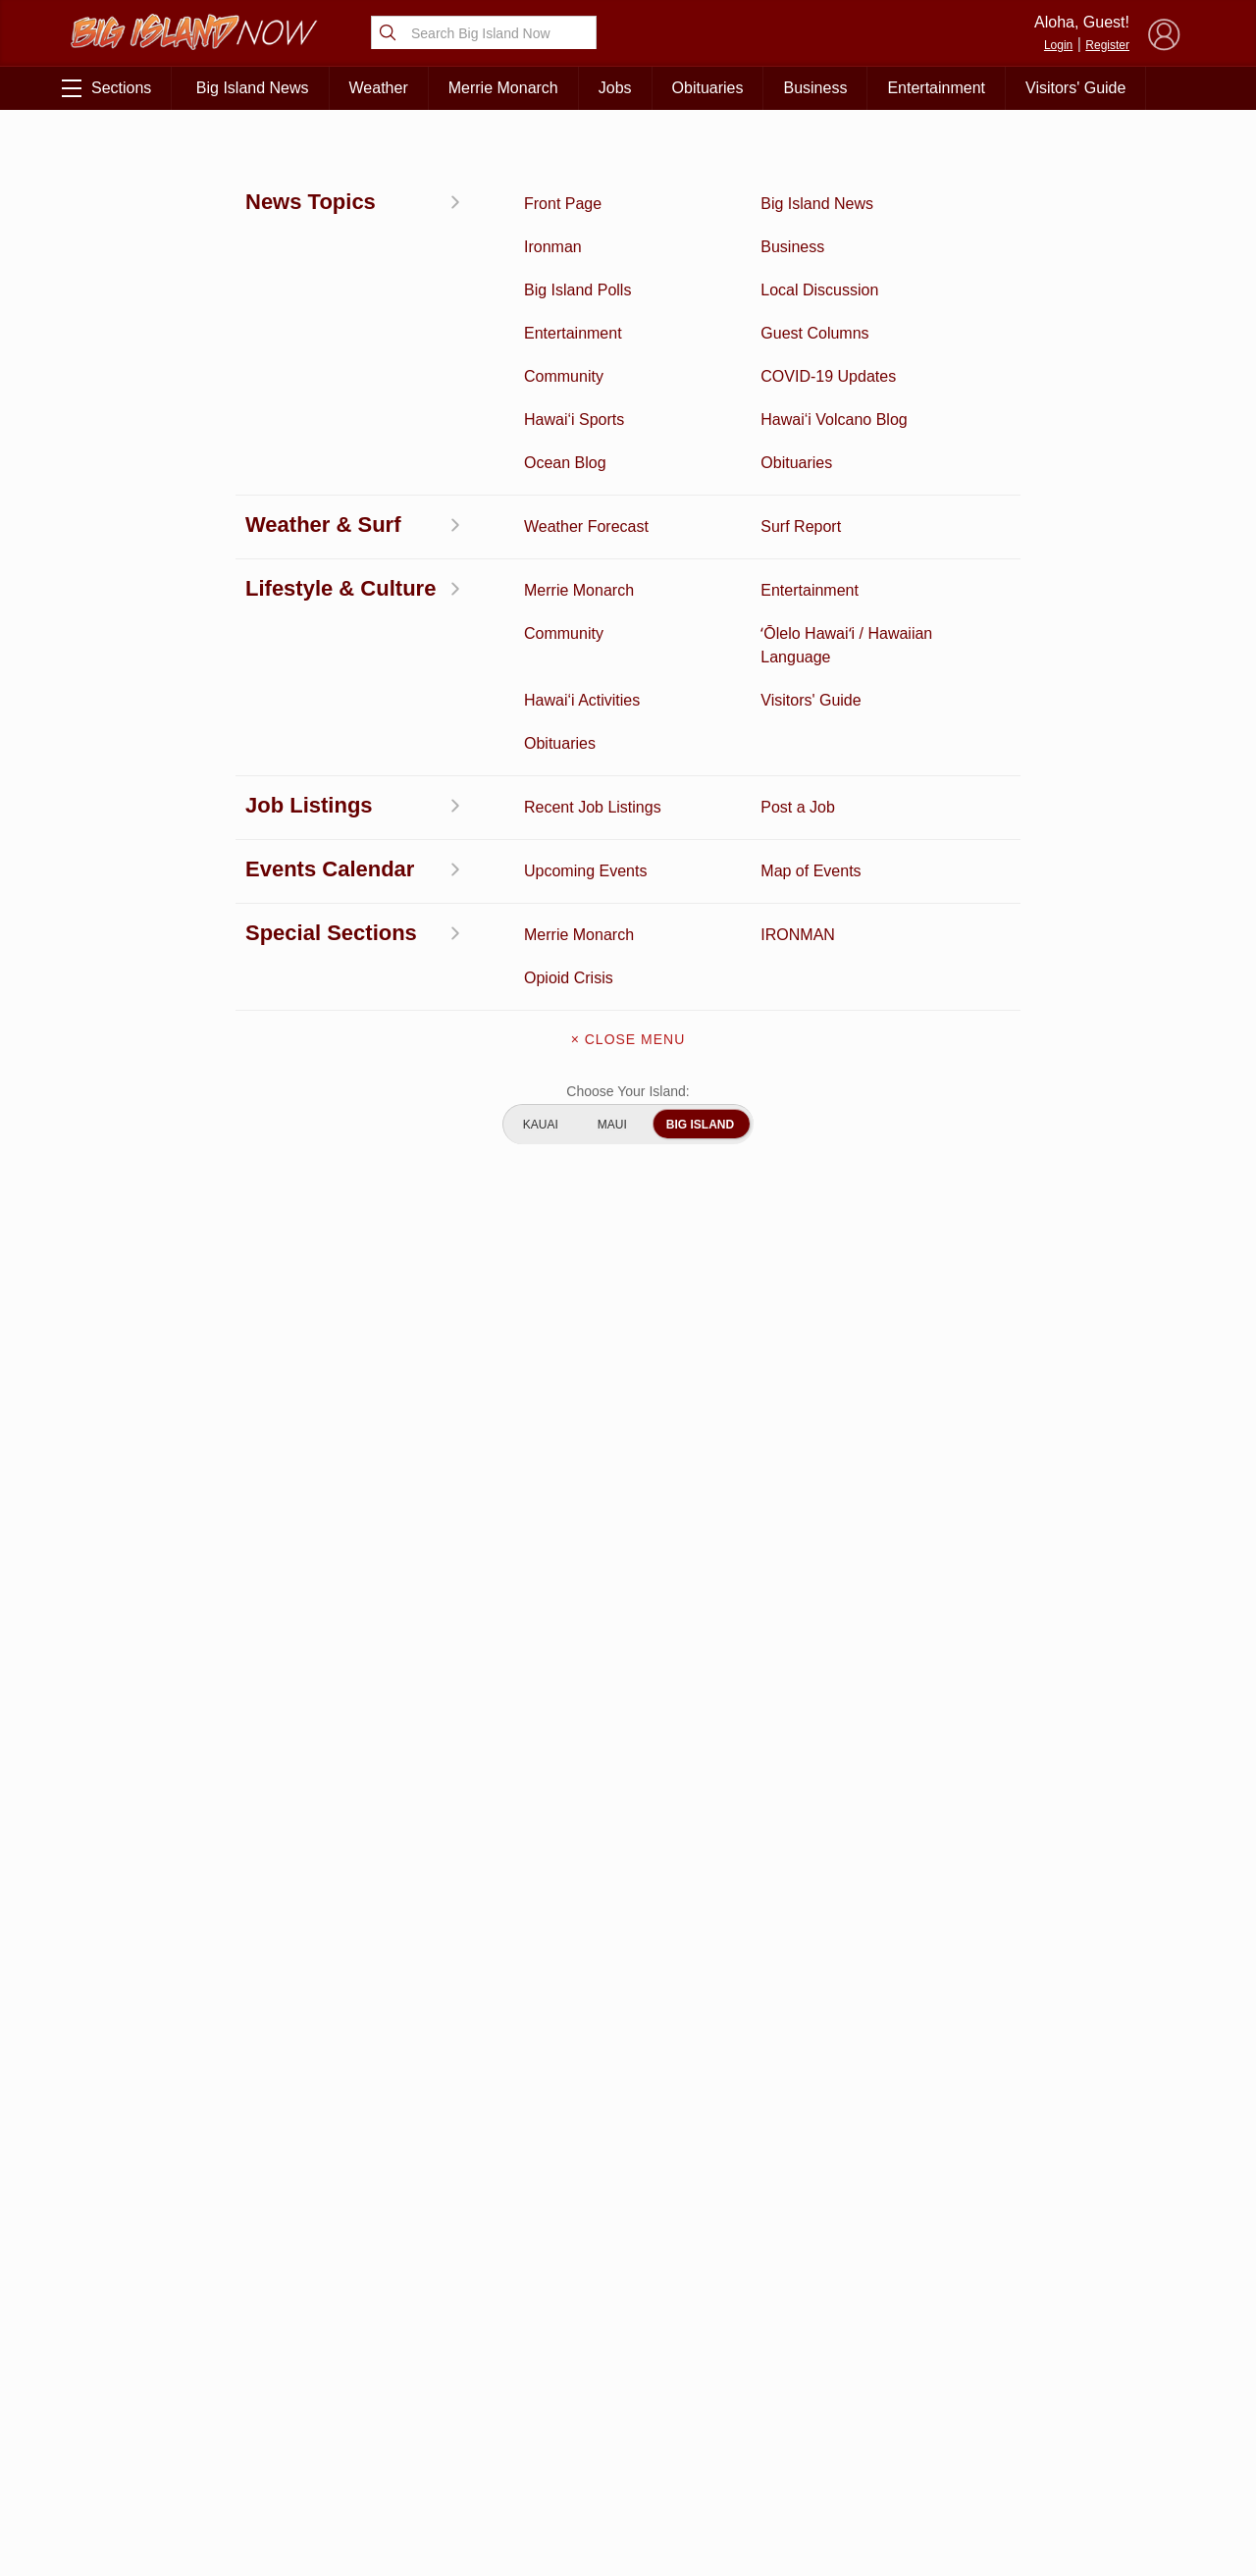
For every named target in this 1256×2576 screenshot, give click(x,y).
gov (537, 726)
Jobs (615, 87)
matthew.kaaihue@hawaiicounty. (409, 726)
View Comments (434, 1949)
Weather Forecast (315, 2405)
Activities (155, 2283)
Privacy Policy (971, 2405)
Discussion (155, 2314)
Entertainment (936, 87)
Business (815, 87)
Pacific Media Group (1074, 2367)
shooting (321, 482)
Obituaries (708, 87)
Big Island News (252, 87)
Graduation (315, 2496)
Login (1058, 45)
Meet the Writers (628, 2412)
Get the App (628, 2330)
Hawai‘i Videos (155, 2375)
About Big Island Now (628, 2288)
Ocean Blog (315, 2344)
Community (155, 2466)
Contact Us (627, 2371)
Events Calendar (316, 2436)
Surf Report (155, 2405)
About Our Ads (1068, 2405)
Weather (378, 87)
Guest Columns (316, 2466)
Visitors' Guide (1075, 87)
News (86, 154)
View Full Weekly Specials (432, 2181)
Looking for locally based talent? (534, 1470)
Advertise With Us (627, 2453)
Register (1107, 45)
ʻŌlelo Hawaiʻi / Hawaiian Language (155, 2507)
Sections (106, 88)
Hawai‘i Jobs (155, 2436)
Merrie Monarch (503, 87)
